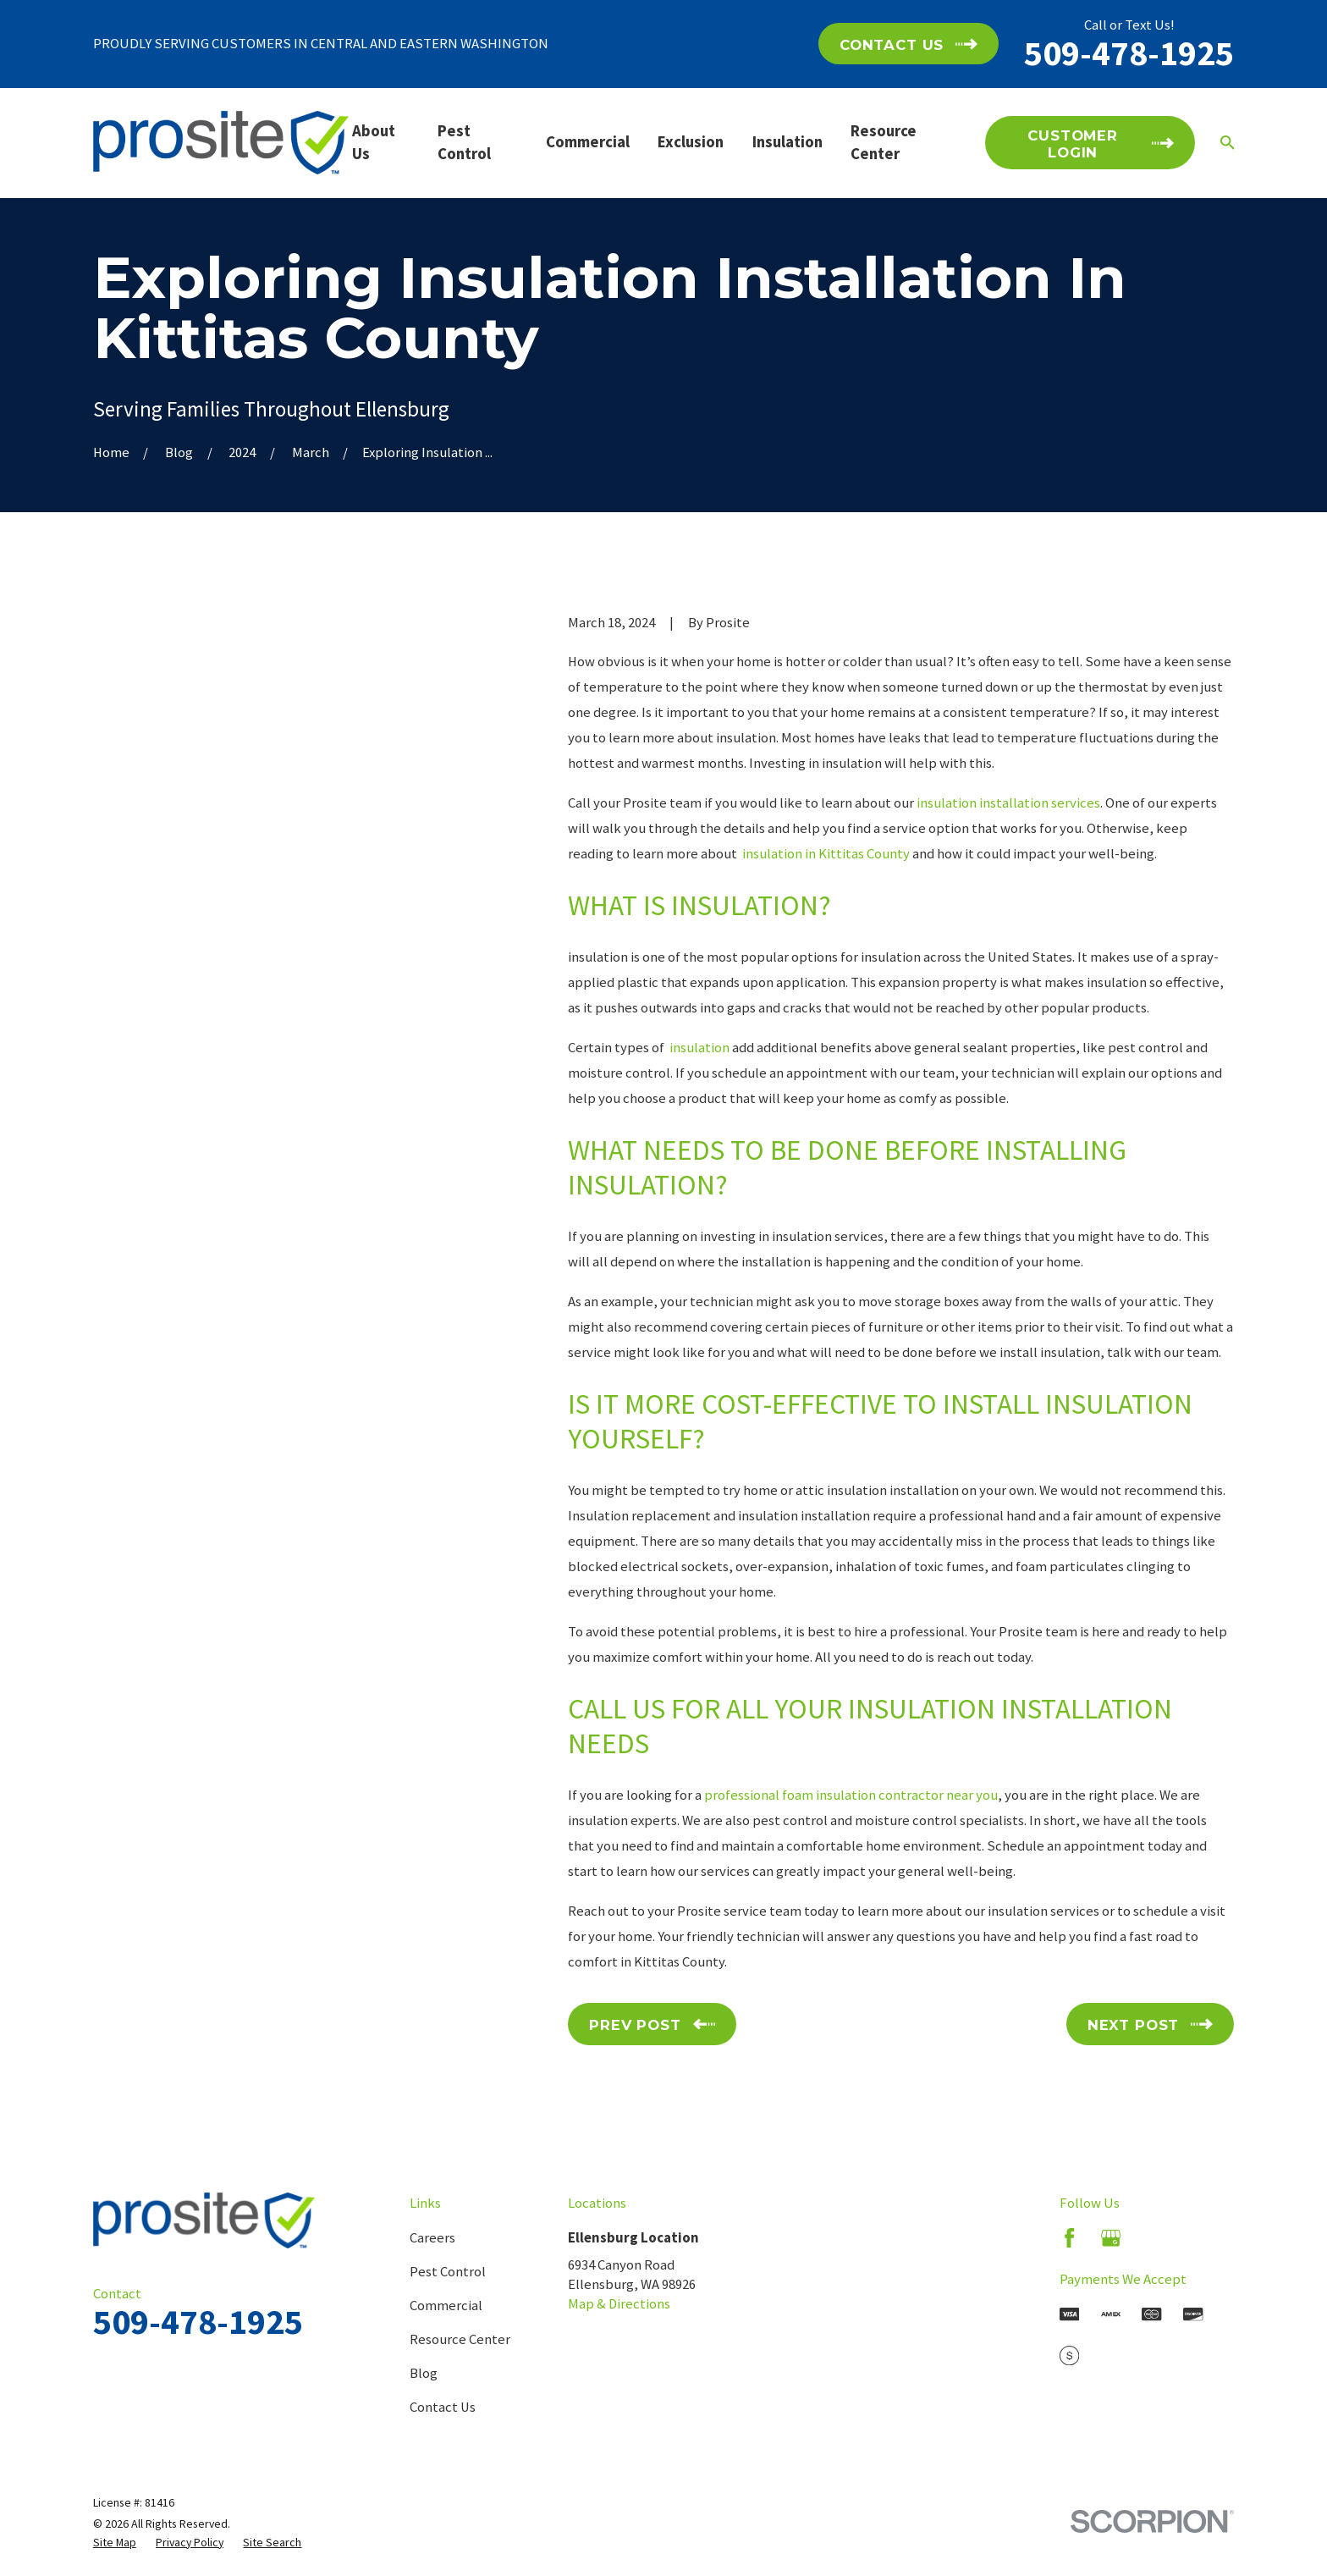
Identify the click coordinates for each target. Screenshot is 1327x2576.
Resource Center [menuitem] (884, 142)
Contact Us (443, 2407)
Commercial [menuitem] (588, 142)
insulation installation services (1008, 803)
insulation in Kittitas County (825, 854)
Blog (424, 2373)
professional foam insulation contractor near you (851, 1795)
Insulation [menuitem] (787, 142)
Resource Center (460, 2339)
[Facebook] (1069, 2238)
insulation (698, 1047)
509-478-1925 (1129, 52)
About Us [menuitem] (373, 142)
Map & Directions (619, 2304)
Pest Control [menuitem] (464, 142)
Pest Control (448, 2272)
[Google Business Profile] (1111, 2238)
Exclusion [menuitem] (691, 142)
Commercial (446, 2305)
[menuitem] (114, 2543)
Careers (432, 2238)
